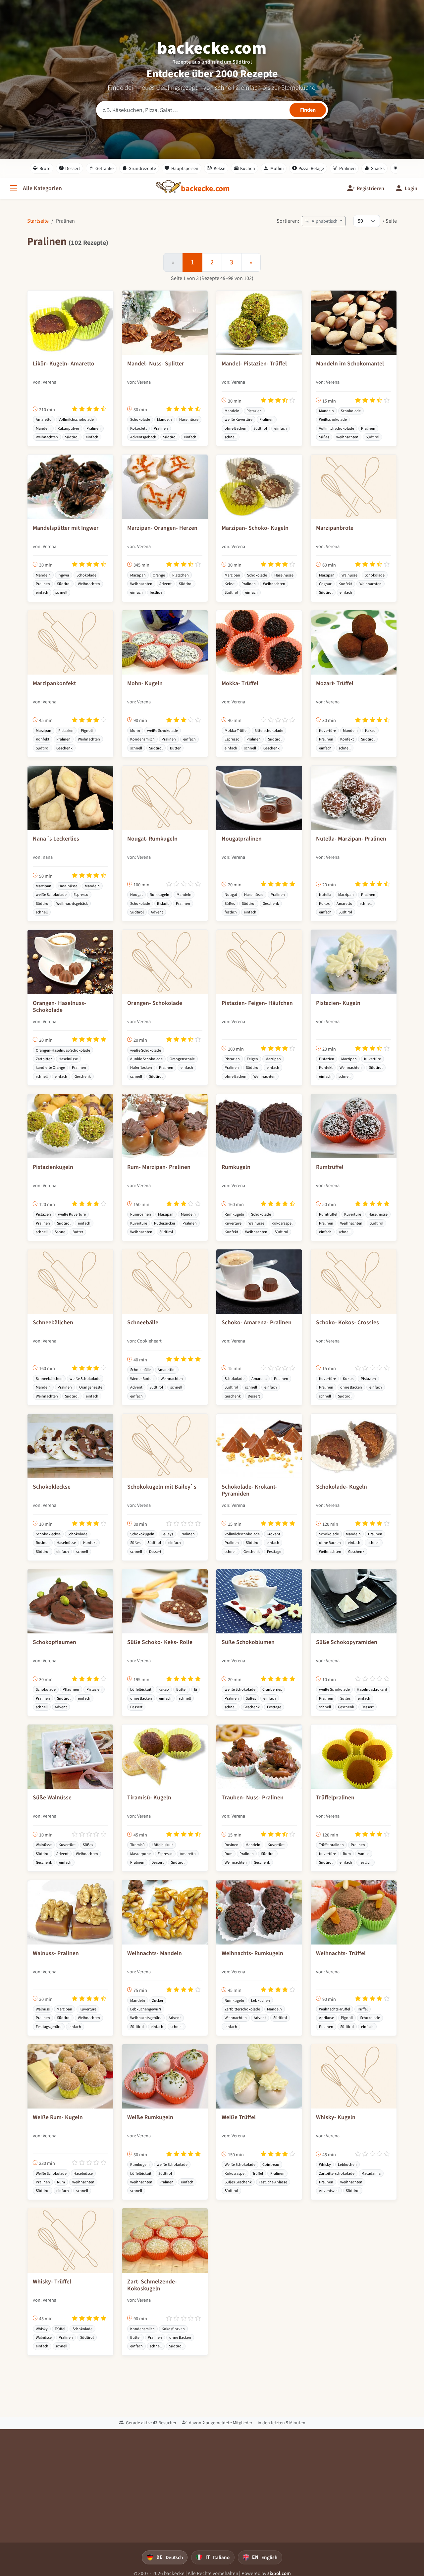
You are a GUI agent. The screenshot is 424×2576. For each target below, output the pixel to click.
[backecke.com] (205, 188)
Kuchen (244, 168)
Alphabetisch (322, 221)
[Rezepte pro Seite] (366, 221)
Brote (41, 168)
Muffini (274, 168)
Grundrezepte (139, 168)
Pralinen (344, 168)
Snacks (374, 168)
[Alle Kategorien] (35, 188)
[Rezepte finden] (308, 110)
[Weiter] (251, 262)
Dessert (69, 168)
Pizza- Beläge (308, 168)
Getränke (101, 168)
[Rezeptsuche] (212, 110)
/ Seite (390, 220)
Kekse (216, 168)
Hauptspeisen (181, 168)
